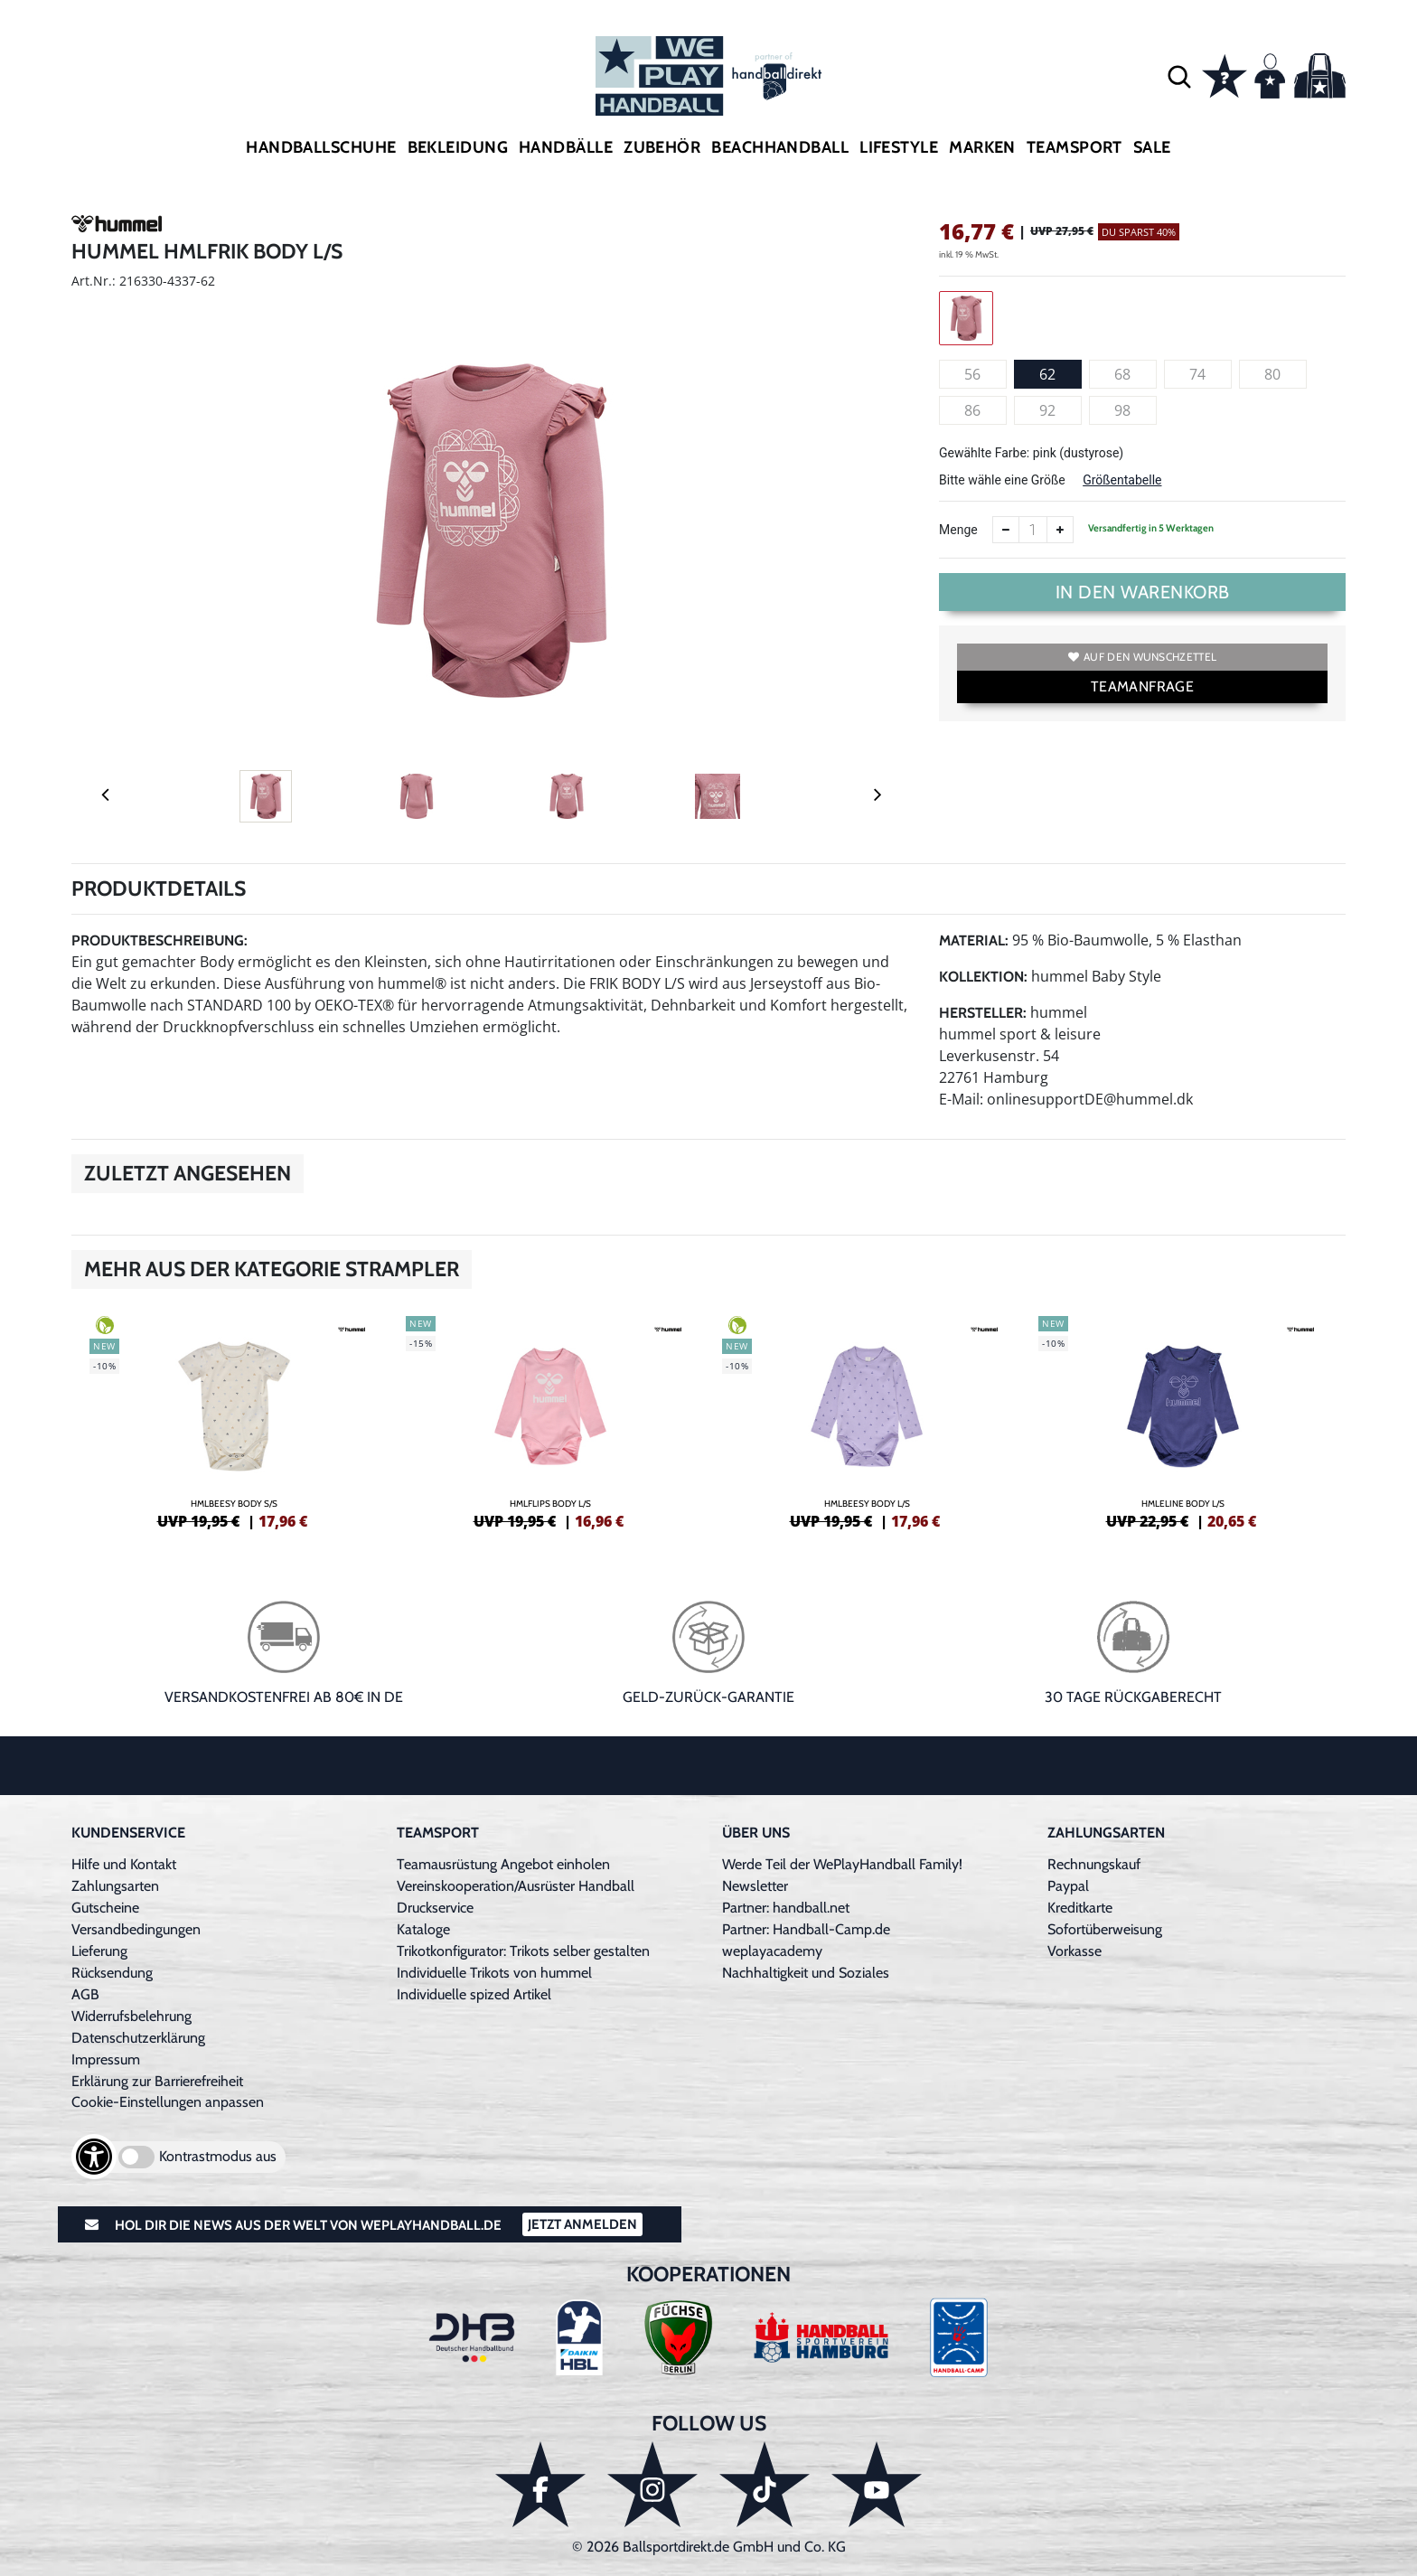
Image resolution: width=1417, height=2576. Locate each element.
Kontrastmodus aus (218, 2156)
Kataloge (423, 1929)
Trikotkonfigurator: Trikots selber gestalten (523, 1951)
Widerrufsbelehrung (131, 2016)
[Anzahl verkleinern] (1005, 529)
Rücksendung (112, 1972)
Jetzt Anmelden (582, 2224)
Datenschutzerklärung (138, 2037)
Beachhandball (780, 147)
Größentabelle (1122, 480)
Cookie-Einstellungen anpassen (167, 2102)
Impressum (105, 2059)
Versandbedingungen (136, 1929)
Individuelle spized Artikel (474, 1994)
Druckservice (435, 1907)
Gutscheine (105, 1907)
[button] (1179, 76)
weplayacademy (772, 1951)
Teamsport (1074, 147)
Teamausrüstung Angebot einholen (503, 1864)
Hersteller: (983, 1012)
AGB (85, 1994)
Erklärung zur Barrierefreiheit (157, 2081)
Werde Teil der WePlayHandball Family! (842, 1864)
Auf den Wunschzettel (1142, 656)
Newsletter (755, 1885)
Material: (974, 940)
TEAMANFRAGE (1142, 686)
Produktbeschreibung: (159, 940)
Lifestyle (898, 147)
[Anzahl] (1032, 529)
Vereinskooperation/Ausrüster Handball (515, 1885)
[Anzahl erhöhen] (1060, 529)
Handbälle (566, 147)
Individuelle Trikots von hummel (494, 1972)
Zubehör (662, 147)
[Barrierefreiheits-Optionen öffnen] (94, 2156)
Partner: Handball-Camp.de (806, 1929)
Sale (1152, 147)
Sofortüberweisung (1104, 1929)
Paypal (1068, 1885)
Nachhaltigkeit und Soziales (805, 1972)
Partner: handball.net (785, 1907)
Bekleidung (458, 147)
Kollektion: (983, 976)
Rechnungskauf (1093, 1864)
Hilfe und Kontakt (123, 1864)
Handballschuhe (321, 147)
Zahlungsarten (115, 1885)
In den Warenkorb (1143, 592)
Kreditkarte (1079, 1907)
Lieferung (99, 1951)
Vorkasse (1074, 1951)
